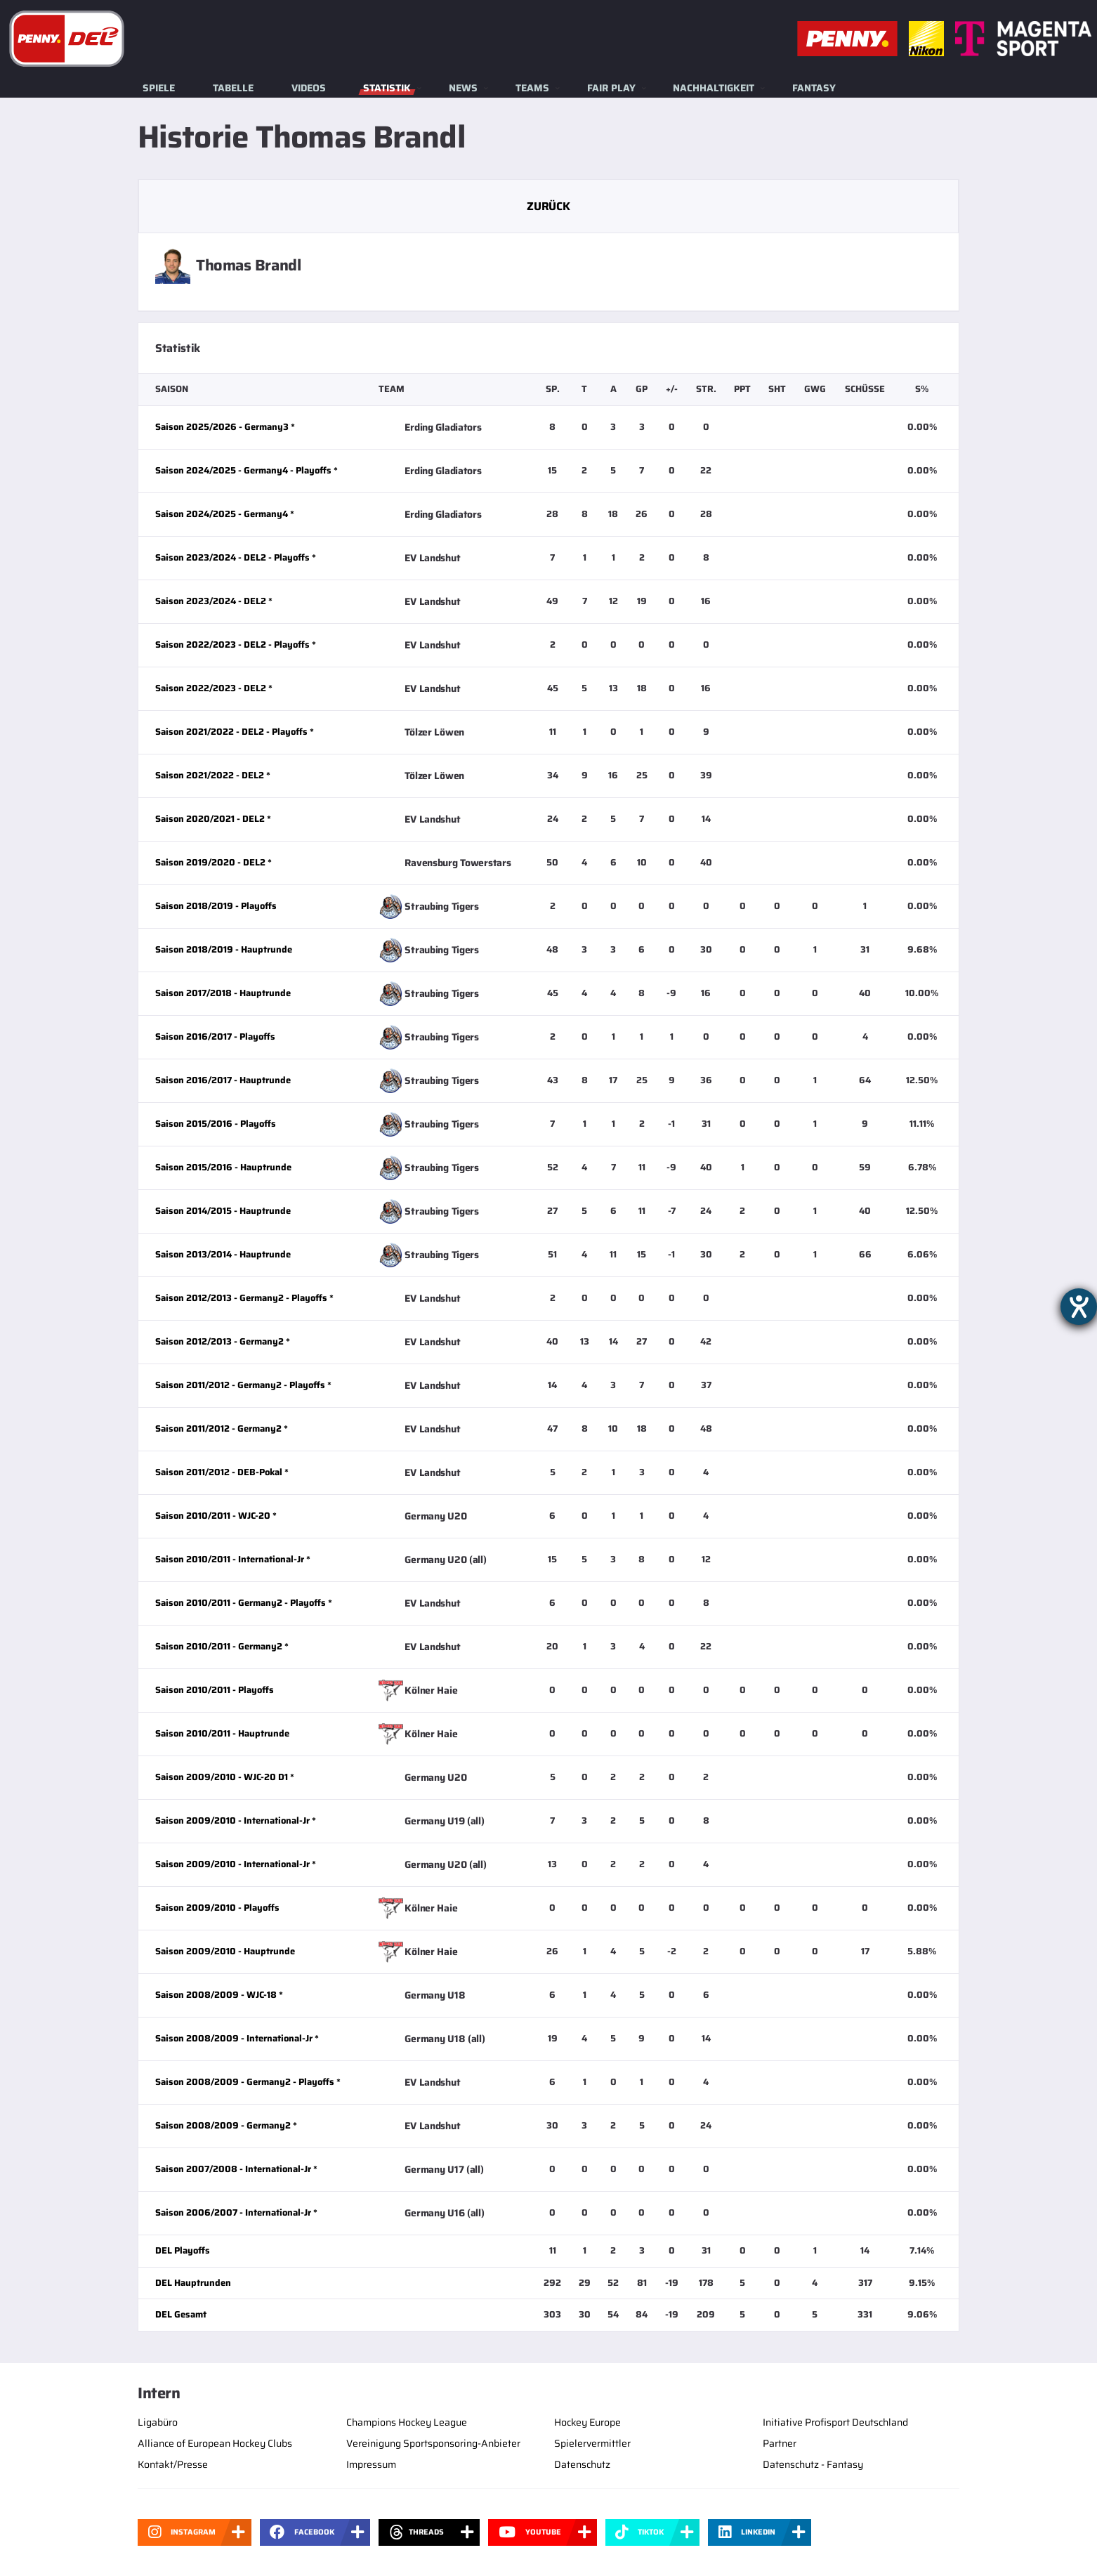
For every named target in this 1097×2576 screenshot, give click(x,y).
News (463, 88)
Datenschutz (582, 2464)
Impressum (371, 2464)
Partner (779, 2443)
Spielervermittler (592, 2443)
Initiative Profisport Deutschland (835, 2422)
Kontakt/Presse (173, 2464)
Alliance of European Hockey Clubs (215, 2443)
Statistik (387, 88)
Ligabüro (158, 2422)
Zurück (548, 206)
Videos (308, 88)
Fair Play (611, 88)
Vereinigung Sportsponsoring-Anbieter (433, 2443)
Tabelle (233, 88)
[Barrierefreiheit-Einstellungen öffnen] (1078, 1306)
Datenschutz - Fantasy (813, 2464)
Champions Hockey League (406, 2422)
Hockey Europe (587, 2422)
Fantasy (814, 88)
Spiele (159, 88)
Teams (532, 88)
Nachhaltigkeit (713, 88)
